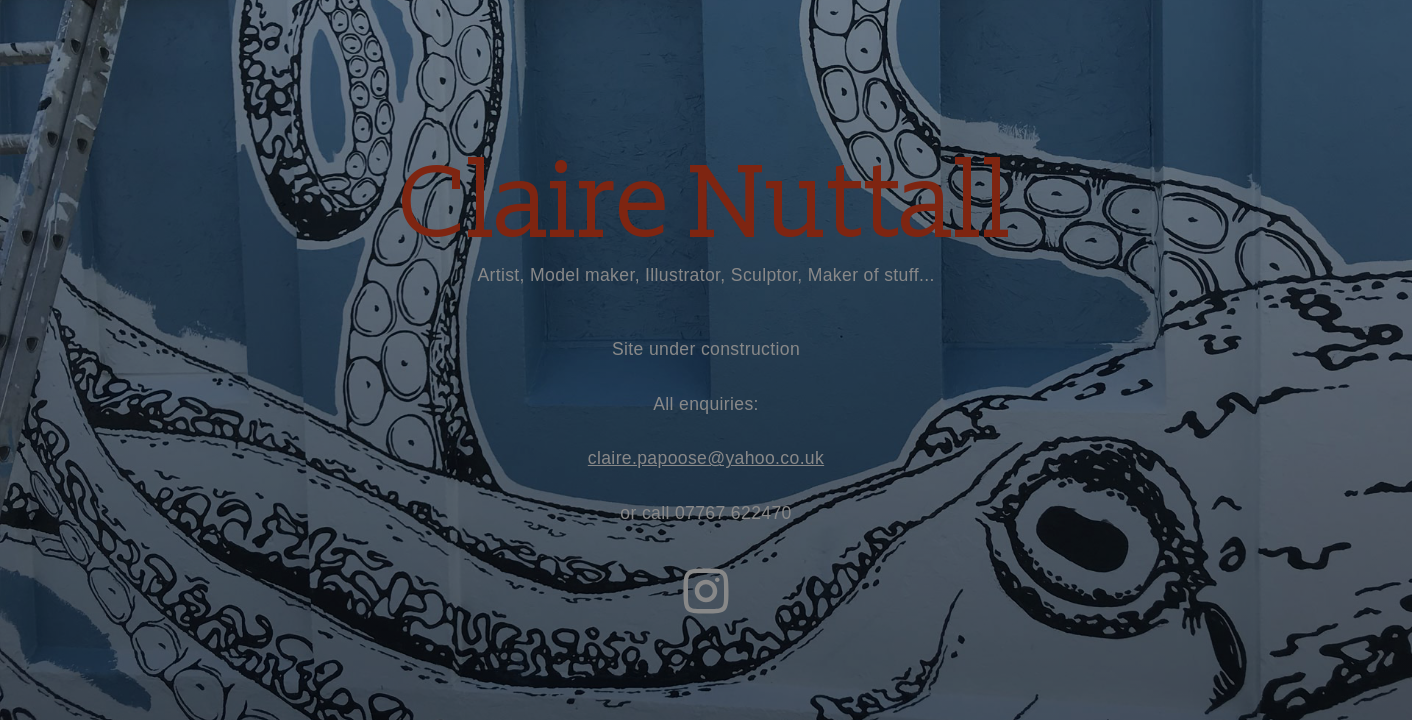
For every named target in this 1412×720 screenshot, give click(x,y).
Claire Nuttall (705, 205)
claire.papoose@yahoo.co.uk (706, 458)
